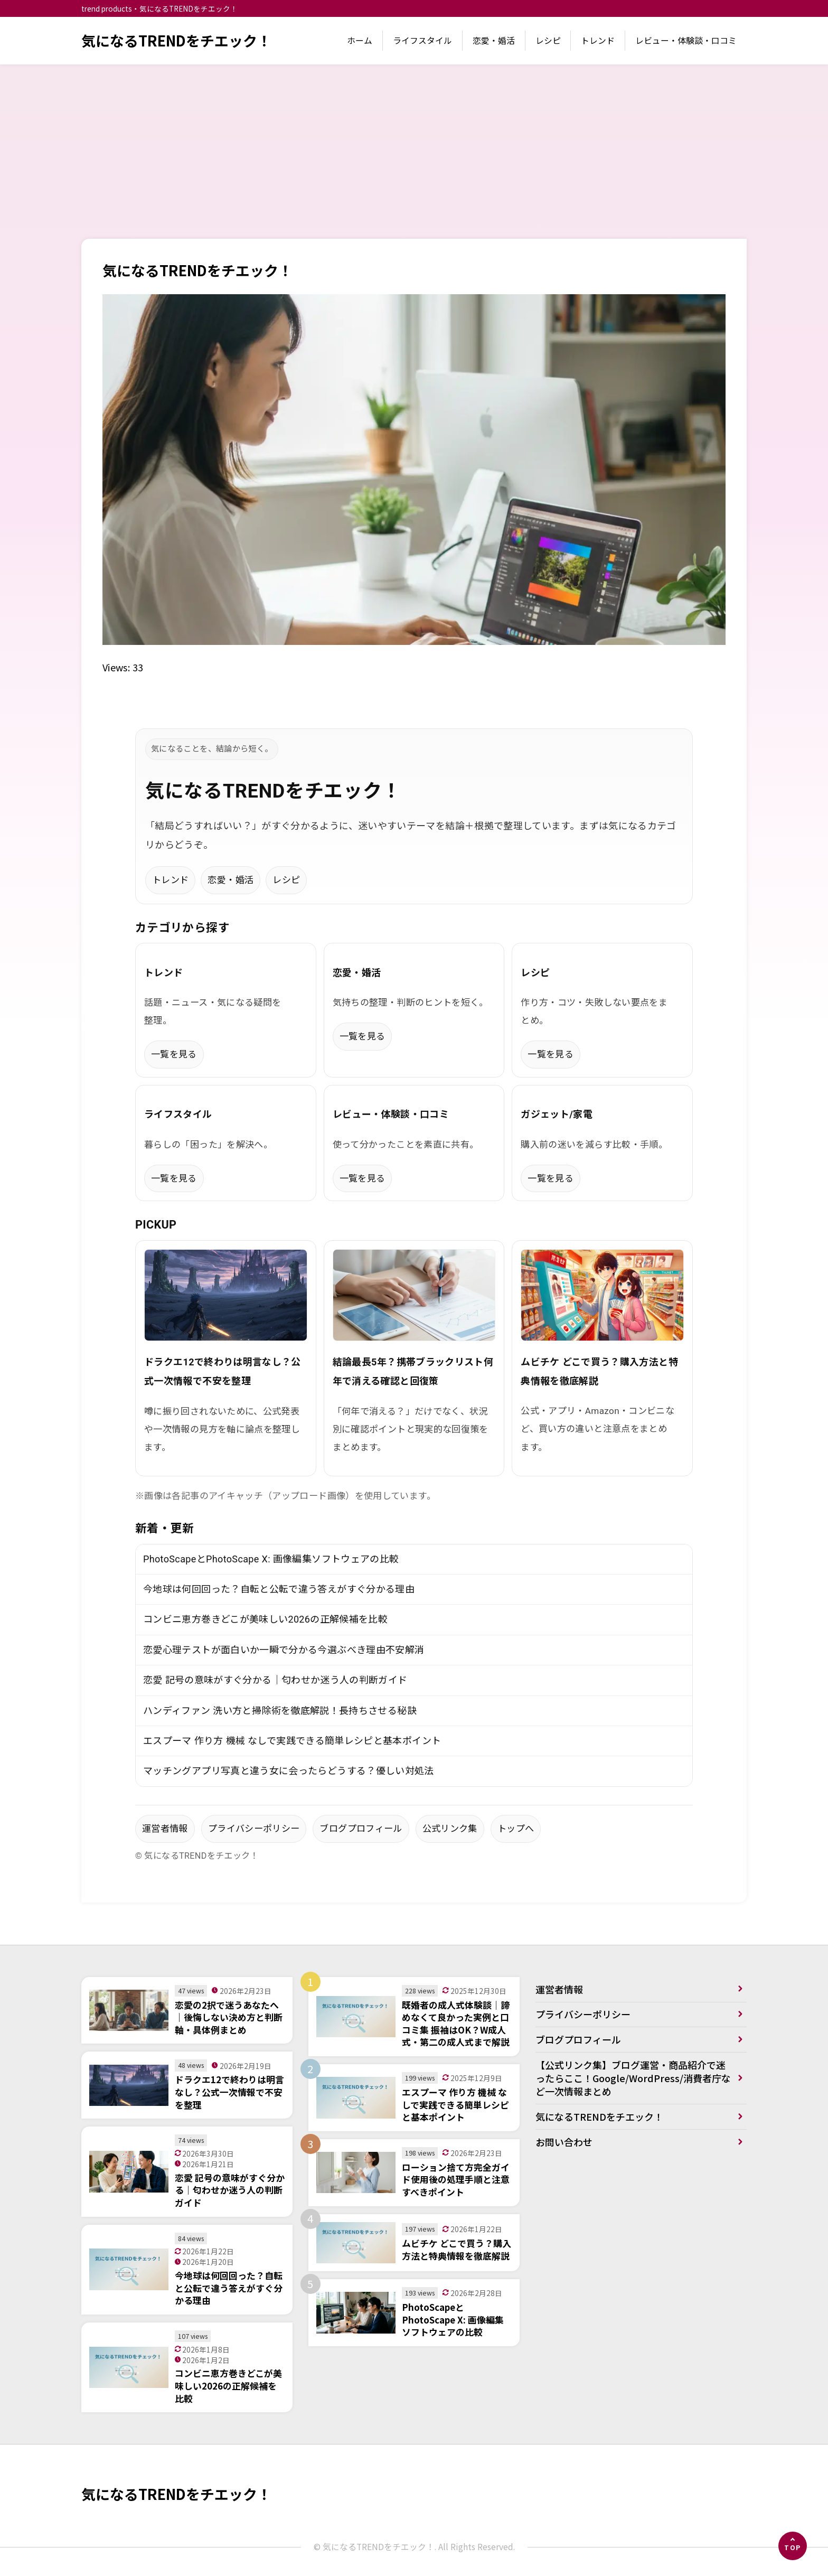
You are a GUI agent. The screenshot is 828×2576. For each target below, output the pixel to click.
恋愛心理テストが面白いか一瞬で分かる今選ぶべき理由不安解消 (283, 1649)
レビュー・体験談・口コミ (686, 40)
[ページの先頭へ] (792, 2546)
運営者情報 (165, 1828)
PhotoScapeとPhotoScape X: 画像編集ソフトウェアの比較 (271, 1559)
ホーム (359, 40)
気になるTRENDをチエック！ (176, 40)
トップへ (515, 1828)
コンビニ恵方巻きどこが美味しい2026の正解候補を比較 (265, 1619)
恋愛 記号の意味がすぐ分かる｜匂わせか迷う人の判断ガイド (275, 1679)
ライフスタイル (422, 40)
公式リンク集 (449, 1828)
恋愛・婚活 (494, 40)
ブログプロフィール (360, 1828)
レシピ (548, 40)
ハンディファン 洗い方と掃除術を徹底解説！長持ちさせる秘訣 (280, 1710)
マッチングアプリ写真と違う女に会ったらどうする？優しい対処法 (288, 1770)
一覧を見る (174, 1054)
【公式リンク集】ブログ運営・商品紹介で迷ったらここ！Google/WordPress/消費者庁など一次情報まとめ (633, 2078)
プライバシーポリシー (254, 1828)
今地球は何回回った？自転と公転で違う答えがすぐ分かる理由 (279, 1589)
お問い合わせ (563, 2142)
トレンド (598, 40)
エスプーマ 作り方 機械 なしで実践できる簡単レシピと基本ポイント (292, 1740)
